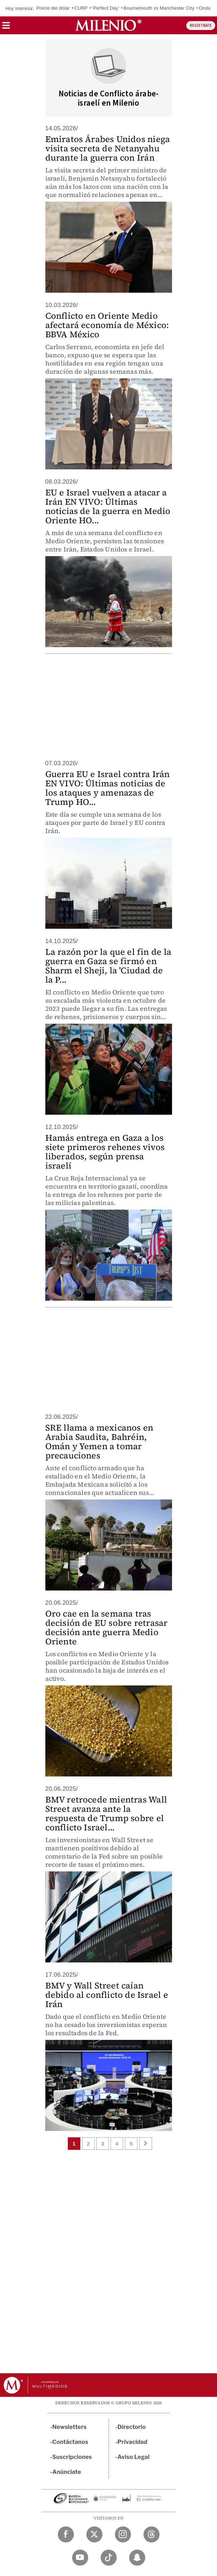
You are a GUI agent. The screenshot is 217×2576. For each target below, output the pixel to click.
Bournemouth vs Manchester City (158, 8)
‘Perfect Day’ (105, 8)
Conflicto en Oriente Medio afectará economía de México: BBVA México (107, 325)
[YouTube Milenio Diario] (80, 2558)
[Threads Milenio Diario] (151, 2534)
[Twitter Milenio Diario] (94, 2534)
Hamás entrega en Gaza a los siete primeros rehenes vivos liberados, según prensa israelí (105, 1151)
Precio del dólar (53, 8)
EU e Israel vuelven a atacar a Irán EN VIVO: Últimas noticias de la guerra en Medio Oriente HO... (108, 506)
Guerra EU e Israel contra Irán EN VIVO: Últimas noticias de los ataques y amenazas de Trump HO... (107, 788)
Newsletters (69, 2427)
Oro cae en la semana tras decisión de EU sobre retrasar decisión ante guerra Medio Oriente (106, 1627)
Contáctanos (70, 2442)
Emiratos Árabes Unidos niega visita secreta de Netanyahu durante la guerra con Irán (107, 148)
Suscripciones (72, 2457)
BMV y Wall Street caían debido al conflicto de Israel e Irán (106, 1995)
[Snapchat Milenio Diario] (137, 2558)
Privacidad (132, 2442)
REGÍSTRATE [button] (201, 25)
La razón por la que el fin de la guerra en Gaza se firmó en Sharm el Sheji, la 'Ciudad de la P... (108, 965)
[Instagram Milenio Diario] (123, 2534)
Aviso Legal (133, 2457)
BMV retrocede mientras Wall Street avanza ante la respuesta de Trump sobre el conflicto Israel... (106, 1813)
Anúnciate (66, 2472)
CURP (80, 8)
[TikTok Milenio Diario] (109, 2558)
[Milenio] (108, 25)
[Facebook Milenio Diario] (66, 2534)
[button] (6, 28)
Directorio (131, 2427)
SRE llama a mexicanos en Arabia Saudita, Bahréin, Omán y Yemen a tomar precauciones (99, 1441)
